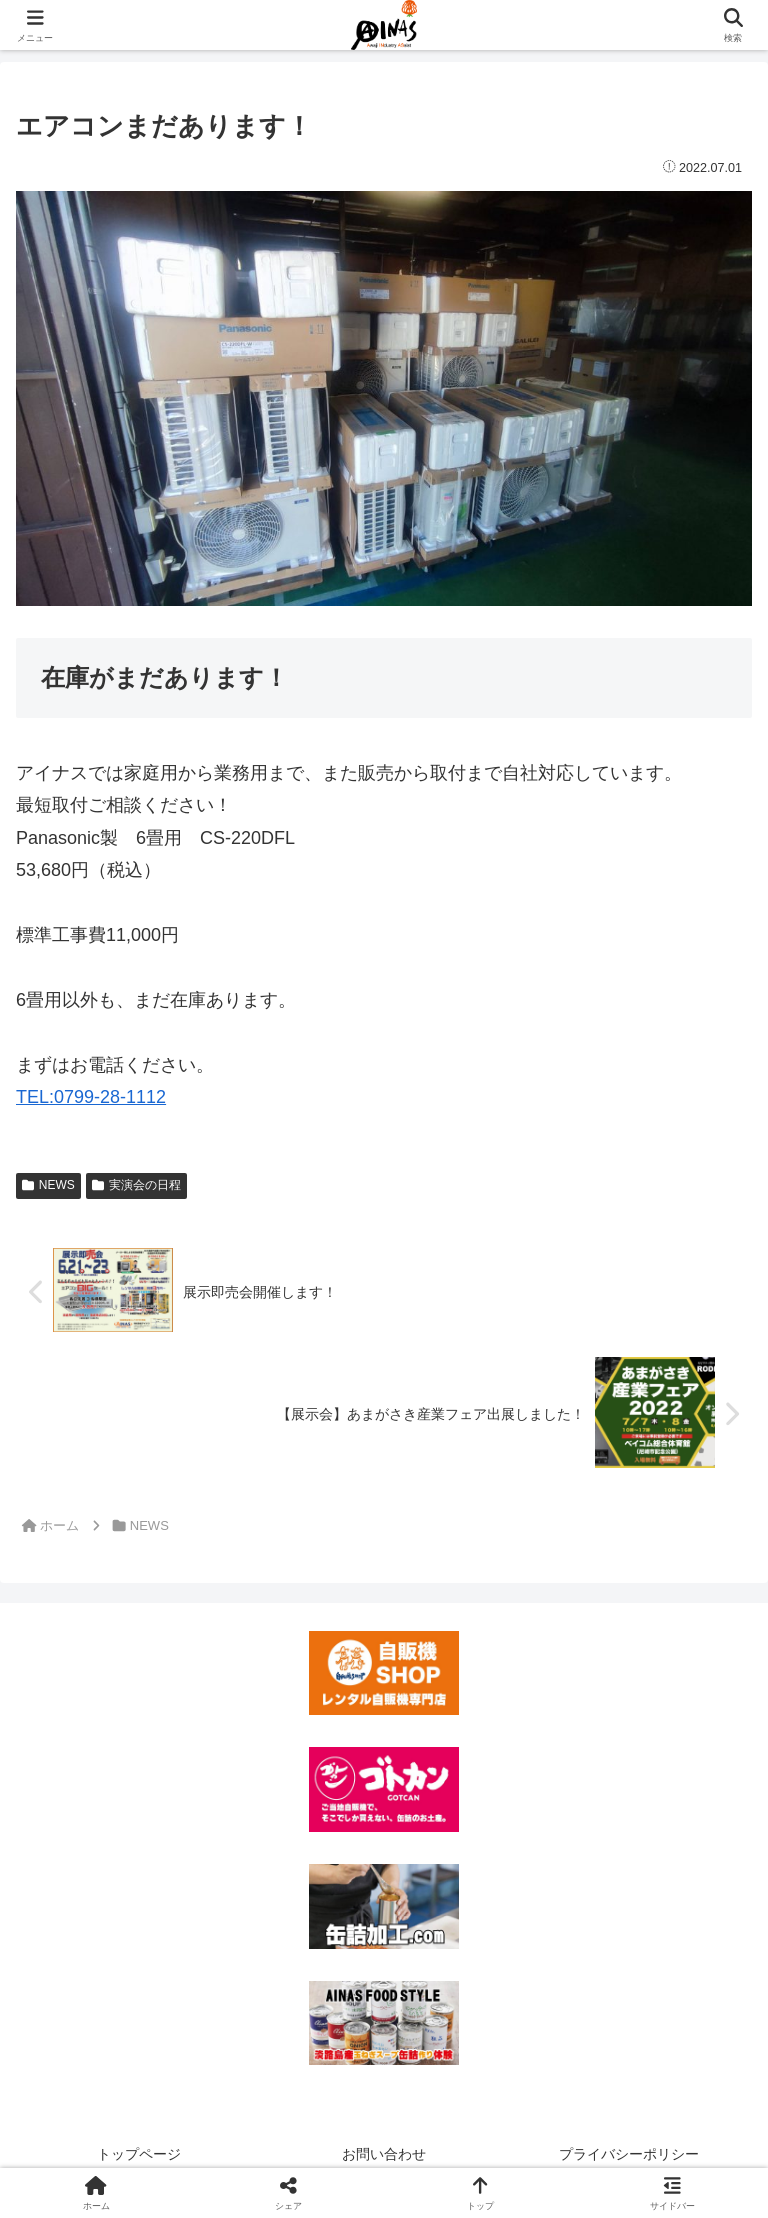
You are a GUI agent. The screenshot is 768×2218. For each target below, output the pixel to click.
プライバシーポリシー (629, 2154)
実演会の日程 (136, 1185)
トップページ (139, 2154)
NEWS (48, 1185)
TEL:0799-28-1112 (91, 1097)
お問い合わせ (384, 2154)
